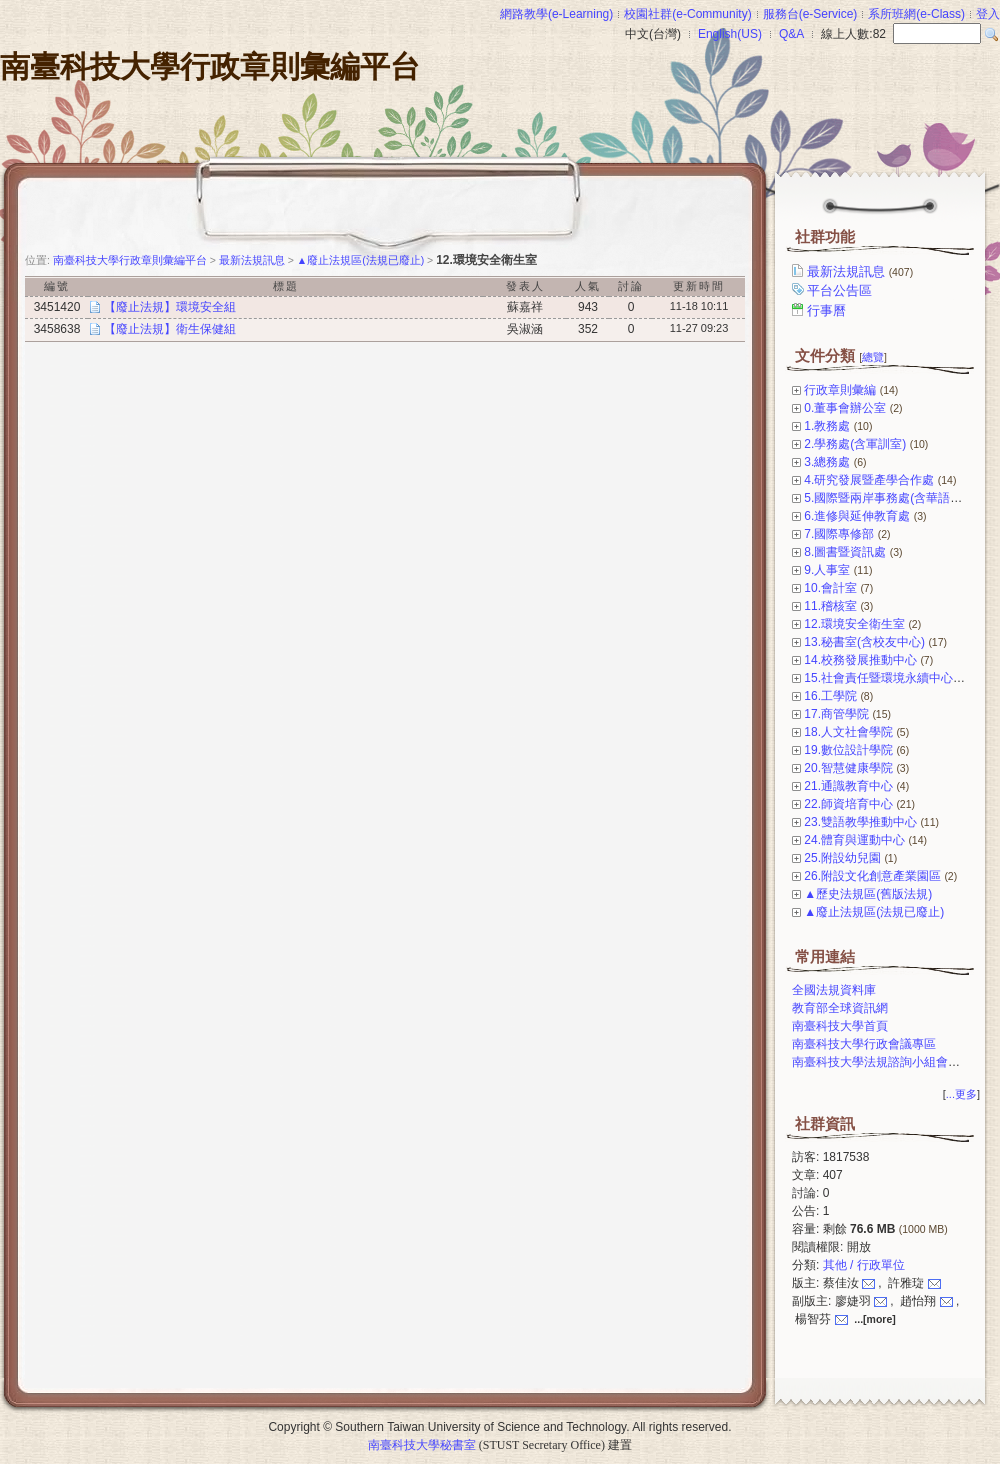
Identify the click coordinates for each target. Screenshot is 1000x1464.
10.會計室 (830, 588)
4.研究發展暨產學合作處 (869, 480)
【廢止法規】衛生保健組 (170, 329)
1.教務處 (827, 426)
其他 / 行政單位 (864, 1265)
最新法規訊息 (861, 271)
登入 (988, 14)
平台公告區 (841, 290)
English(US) (730, 34)
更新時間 (699, 286)
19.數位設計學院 (848, 750)
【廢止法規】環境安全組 (170, 307)
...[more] (874, 1319)
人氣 (588, 286)
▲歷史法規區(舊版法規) (868, 894)
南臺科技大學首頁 (840, 1026)
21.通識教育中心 (848, 786)
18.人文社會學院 (848, 732)
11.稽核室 (830, 606)
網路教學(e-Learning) (556, 14)
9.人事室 (827, 570)
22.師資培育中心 (848, 804)
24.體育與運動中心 (854, 840)
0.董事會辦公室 (845, 408)
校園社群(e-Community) (687, 14)
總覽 (873, 357)
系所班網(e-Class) (916, 14)
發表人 (525, 286)
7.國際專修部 (839, 534)
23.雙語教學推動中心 (860, 822)
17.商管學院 (836, 714)
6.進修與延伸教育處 (857, 516)
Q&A (791, 34)
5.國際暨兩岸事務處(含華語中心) (891, 498)
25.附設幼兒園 (842, 858)
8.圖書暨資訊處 (845, 552)
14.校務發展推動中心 (860, 660)
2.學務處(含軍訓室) (855, 444)
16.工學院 (830, 696)
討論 (631, 286)
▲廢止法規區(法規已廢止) (874, 912)
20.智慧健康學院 (848, 768)
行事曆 (828, 310)
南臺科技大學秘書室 (422, 1445)
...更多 (961, 1094)
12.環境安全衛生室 (854, 624)
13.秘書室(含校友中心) (864, 642)
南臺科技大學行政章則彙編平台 (210, 66)
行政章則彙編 (840, 390)
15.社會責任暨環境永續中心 (878, 678)
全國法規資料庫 (834, 990)
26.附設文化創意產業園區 (872, 876)
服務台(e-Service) (810, 14)
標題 (286, 286)
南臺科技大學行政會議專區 (864, 1044)
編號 (57, 286)
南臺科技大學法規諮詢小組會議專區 (888, 1062)
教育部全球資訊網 (840, 1008)
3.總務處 (827, 462)
